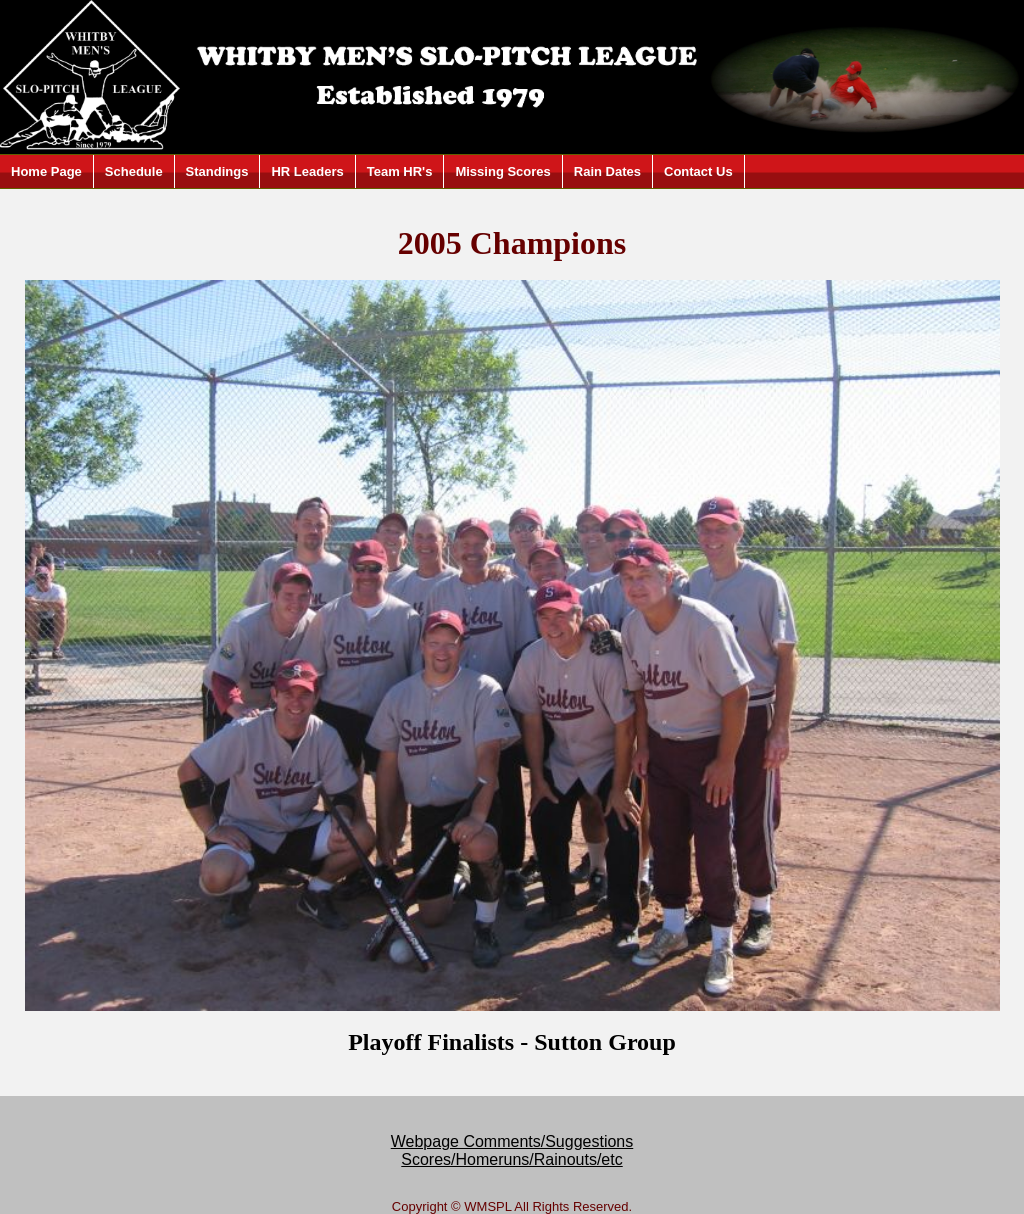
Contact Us (698, 171)
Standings (217, 171)
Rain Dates (607, 171)
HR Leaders (307, 171)
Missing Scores (502, 171)
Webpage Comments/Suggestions (512, 1141)
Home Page (46, 171)
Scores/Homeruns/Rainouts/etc (511, 1159)
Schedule (134, 171)
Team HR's (400, 171)
